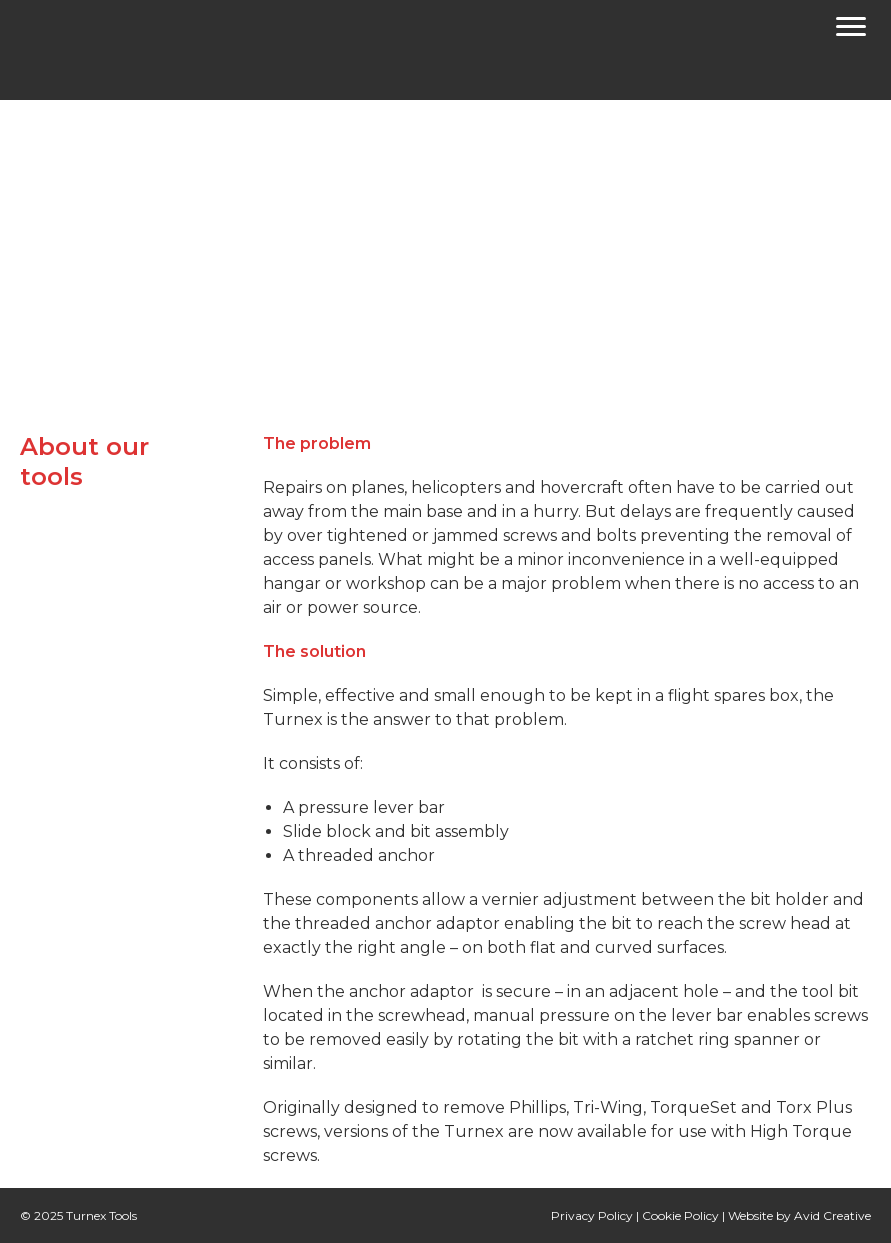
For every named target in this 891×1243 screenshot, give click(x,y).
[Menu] (851, 30)
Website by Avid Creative (799, 1215)
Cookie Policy (680, 1215)
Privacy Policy (592, 1215)
